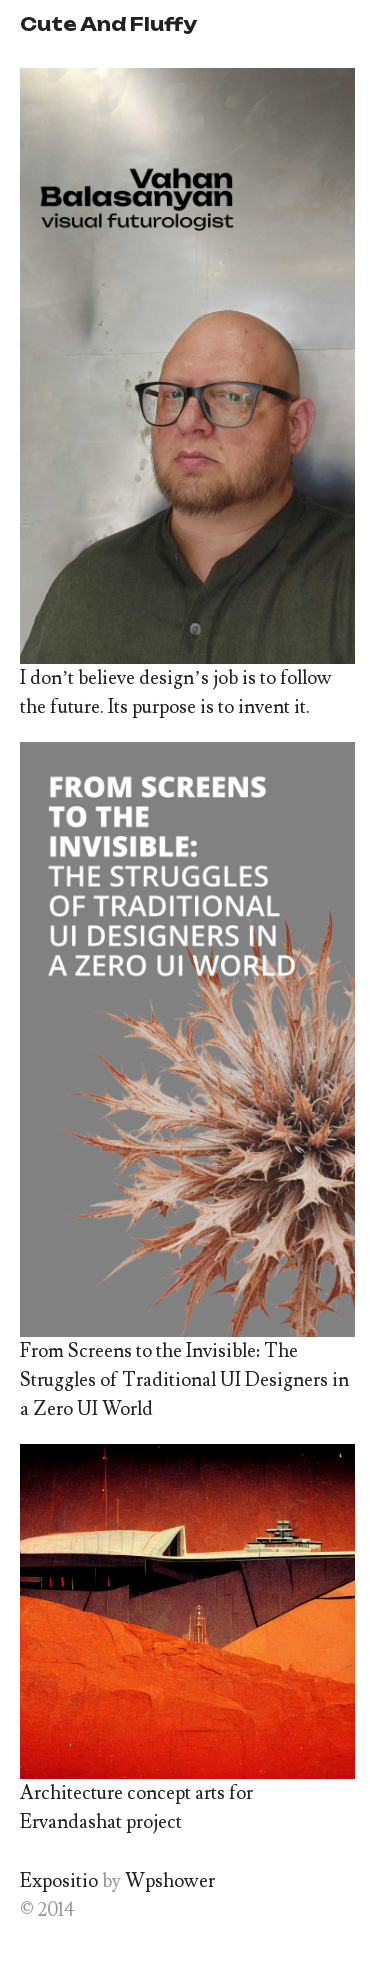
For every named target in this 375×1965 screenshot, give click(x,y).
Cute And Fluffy (108, 24)
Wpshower (170, 1881)
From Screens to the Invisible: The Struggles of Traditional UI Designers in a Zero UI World (184, 1380)
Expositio (59, 1881)
